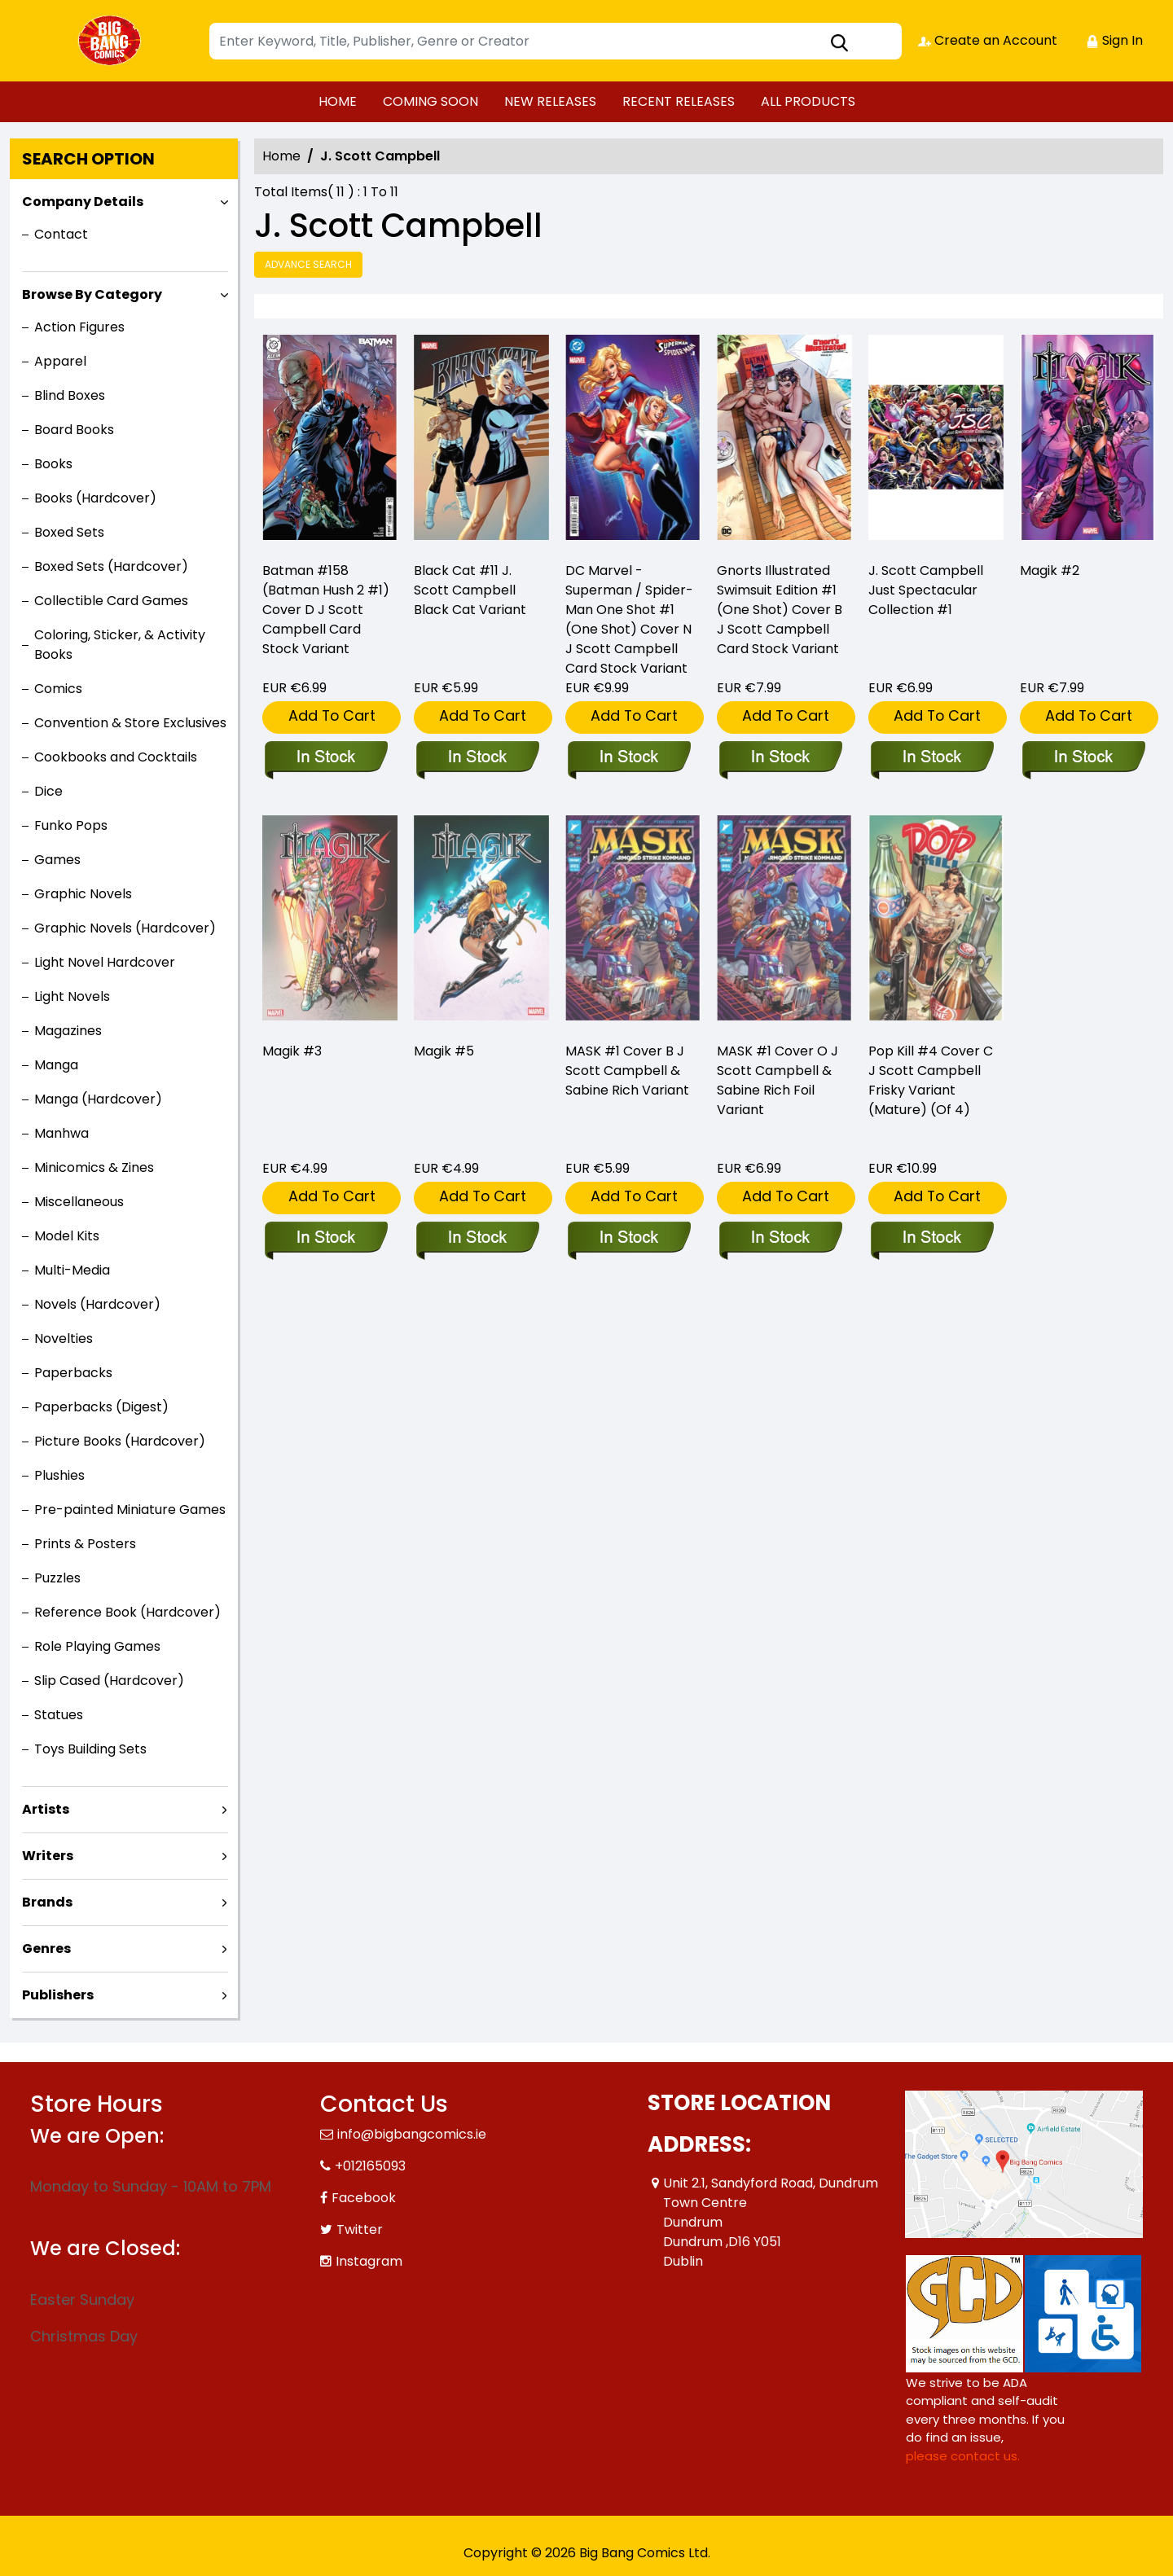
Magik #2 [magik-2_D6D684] (1049, 570)
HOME (338, 101)
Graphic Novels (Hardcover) (125, 928)
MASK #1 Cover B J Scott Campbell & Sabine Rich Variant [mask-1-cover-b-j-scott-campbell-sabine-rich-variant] (627, 1070)
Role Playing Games (97, 1646)
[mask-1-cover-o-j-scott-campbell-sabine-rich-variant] (780, 1238)
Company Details (82, 201)
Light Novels (72, 996)
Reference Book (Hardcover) (127, 1612)
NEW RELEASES (550, 101)
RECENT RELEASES (678, 101)
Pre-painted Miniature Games (130, 1509)
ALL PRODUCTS (808, 101)
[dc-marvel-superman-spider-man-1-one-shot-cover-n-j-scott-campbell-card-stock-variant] (633, 441)
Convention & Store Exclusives (130, 722)
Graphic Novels (83, 893)
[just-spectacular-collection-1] (936, 441)
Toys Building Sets (90, 1749)
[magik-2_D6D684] (1087, 441)
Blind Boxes (69, 395)
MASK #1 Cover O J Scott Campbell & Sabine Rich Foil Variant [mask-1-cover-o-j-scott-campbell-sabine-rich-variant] (777, 1080)
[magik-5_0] (477, 1238)
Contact (61, 234)
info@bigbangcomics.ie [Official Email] (411, 2134)
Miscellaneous (79, 1201)
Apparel (60, 361)
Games (57, 859)
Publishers (58, 1995)
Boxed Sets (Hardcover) (111, 566)
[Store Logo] (111, 41)
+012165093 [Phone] (370, 2166)
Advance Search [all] (308, 264)
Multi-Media (72, 1270)
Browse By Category (92, 294)
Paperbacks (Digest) (101, 1407)
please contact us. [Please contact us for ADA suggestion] (963, 2455)
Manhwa (61, 1133)
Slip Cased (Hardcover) (109, 1680)
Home (281, 156)
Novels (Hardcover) (97, 1304)
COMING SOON (430, 101)
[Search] (555, 41)
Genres (46, 1948)
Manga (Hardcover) (98, 1099)
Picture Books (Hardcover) (119, 1441)
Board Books (74, 429)
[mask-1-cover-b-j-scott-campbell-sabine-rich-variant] (628, 1238)
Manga (56, 1064)
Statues (58, 1714)
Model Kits (66, 1236)
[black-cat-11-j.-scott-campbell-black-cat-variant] (481, 441)
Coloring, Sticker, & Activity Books (119, 644)
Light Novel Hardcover (104, 962)
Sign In (1114, 40)
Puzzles (57, 1578)
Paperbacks (73, 1372)
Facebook (364, 2197)
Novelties (63, 1338)
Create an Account (987, 40)
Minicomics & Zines (94, 1167)
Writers (47, 1855)
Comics (58, 688)
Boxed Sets (69, 532)
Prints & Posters (85, 1543)
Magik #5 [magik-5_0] (444, 1051)
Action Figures (79, 327)
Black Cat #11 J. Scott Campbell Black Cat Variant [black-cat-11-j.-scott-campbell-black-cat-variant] (470, 590)
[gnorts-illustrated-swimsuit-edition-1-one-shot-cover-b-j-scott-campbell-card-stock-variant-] (784, 441)
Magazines (68, 1030)
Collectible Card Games (111, 600)
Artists (45, 1809)
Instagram (369, 2261)
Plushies (59, 1475)
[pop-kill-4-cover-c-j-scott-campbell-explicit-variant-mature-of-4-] (931, 1238)
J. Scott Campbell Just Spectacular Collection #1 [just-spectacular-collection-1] (925, 590)
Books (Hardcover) (95, 498)
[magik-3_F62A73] (325, 1238)
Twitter (359, 2229)
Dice (48, 791)
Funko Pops (71, 825)
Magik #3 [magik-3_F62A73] (292, 1051)
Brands (47, 1902)
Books (53, 463)
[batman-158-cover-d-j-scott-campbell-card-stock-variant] (330, 441)
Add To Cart (332, 715)
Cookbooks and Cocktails (115, 757)
